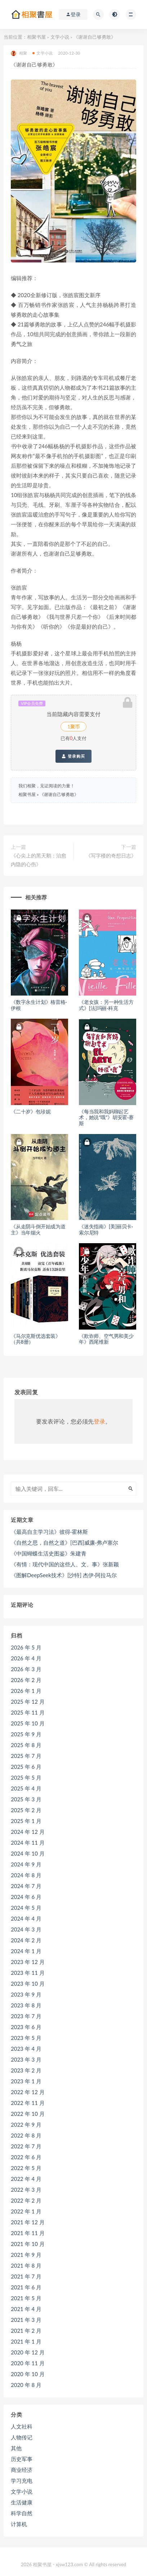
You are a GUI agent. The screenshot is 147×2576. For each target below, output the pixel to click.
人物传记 (21, 2437)
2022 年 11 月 (28, 2103)
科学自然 (21, 2513)
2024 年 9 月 (26, 1864)
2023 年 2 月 (26, 2070)
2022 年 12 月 (28, 2092)
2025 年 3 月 (26, 1799)
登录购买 (73, 756)
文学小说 (59, 37)
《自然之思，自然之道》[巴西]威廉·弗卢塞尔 (64, 1542)
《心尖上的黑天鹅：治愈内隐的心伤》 (38, 859)
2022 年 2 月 (26, 2200)
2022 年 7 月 (26, 2146)
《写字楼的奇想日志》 (111, 855)
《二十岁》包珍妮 (30, 1111)
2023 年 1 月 (26, 2081)
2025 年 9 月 (26, 1734)
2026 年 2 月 (26, 1680)
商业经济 (21, 2469)
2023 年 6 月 (26, 2027)
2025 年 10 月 (28, 1723)
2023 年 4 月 (26, 2048)
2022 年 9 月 (26, 2124)
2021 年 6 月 (26, 2287)
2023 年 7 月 (26, 2016)
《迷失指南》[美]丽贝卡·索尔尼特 (106, 1229)
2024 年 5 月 (26, 1907)
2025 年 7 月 (26, 1756)
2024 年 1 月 (26, 1951)
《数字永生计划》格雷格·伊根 (39, 1005)
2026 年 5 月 (26, 1647)
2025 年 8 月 (26, 1745)
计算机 (19, 2524)
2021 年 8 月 (26, 2265)
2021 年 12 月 (28, 2222)
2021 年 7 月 (26, 2276)
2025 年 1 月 (26, 1821)
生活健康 (21, 2502)
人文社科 (21, 2426)
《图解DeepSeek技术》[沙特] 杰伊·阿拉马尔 (64, 1575)
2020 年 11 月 (28, 2363)
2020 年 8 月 (26, 2385)
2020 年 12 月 (28, 2352)
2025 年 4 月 (26, 1788)
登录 (99, 1421)
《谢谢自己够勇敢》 (59, 794)
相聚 (19, 53)
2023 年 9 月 (26, 1994)
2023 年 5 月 (26, 2037)
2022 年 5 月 (26, 2168)
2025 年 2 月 (26, 1810)
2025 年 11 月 (28, 1712)
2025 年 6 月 (26, 1766)
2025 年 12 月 (28, 1701)
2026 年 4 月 (26, 1658)
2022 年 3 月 (26, 2189)
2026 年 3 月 (26, 1669)
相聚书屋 (36, 37)
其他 (16, 2448)
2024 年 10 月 (28, 1853)
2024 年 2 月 (26, 1940)
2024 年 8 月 (26, 1875)
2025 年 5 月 (26, 1777)
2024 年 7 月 (26, 1886)
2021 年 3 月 (26, 2319)
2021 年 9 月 (26, 2254)
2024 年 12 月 (28, 1831)
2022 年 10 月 (28, 2113)
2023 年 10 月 (28, 1983)
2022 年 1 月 (26, 2211)
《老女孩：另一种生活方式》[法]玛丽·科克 (106, 1005)
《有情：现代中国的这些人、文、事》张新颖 (65, 1564)
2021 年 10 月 (28, 2244)
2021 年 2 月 (26, 2330)
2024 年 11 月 (28, 1842)
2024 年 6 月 (26, 1897)
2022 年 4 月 (26, 2178)
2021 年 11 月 (28, 2233)
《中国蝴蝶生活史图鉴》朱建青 (48, 1553)
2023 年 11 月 (28, 1972)
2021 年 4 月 (26, 2309)
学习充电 (21, 2480)
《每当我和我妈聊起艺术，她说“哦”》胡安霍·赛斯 (106, 1117)
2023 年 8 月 (26, 2005)
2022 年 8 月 (26, 2135)
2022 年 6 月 (26, 2157)
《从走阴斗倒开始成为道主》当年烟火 (38, 1229)
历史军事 (21, 2459)
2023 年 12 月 (28, 1962)
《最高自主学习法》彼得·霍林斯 (49, 1531)
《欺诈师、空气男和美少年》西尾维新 (106, 1339)
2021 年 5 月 (26, 2298)
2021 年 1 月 (26, 2341)
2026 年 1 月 (26, 1690)
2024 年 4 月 (26, 1918)
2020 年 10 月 (28, 2374)
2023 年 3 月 (26, 2059)
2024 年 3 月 (26, 1929)
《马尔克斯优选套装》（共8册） (36, 1339)
